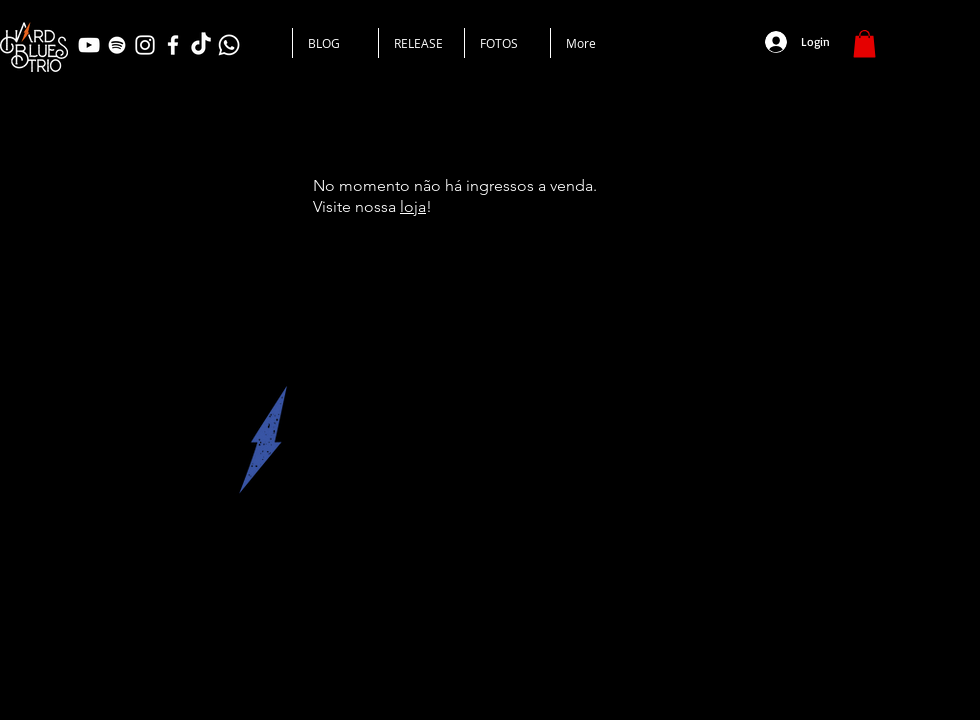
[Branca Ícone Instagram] (145, 45)
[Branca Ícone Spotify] (117, 45)
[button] (864, 43)
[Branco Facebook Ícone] (173, 45)
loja (413, 206)
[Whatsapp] (229, 45)
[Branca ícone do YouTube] (89, 45)
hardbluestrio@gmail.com (218, 582)
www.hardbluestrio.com (92, 582)
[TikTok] (201, 45)
